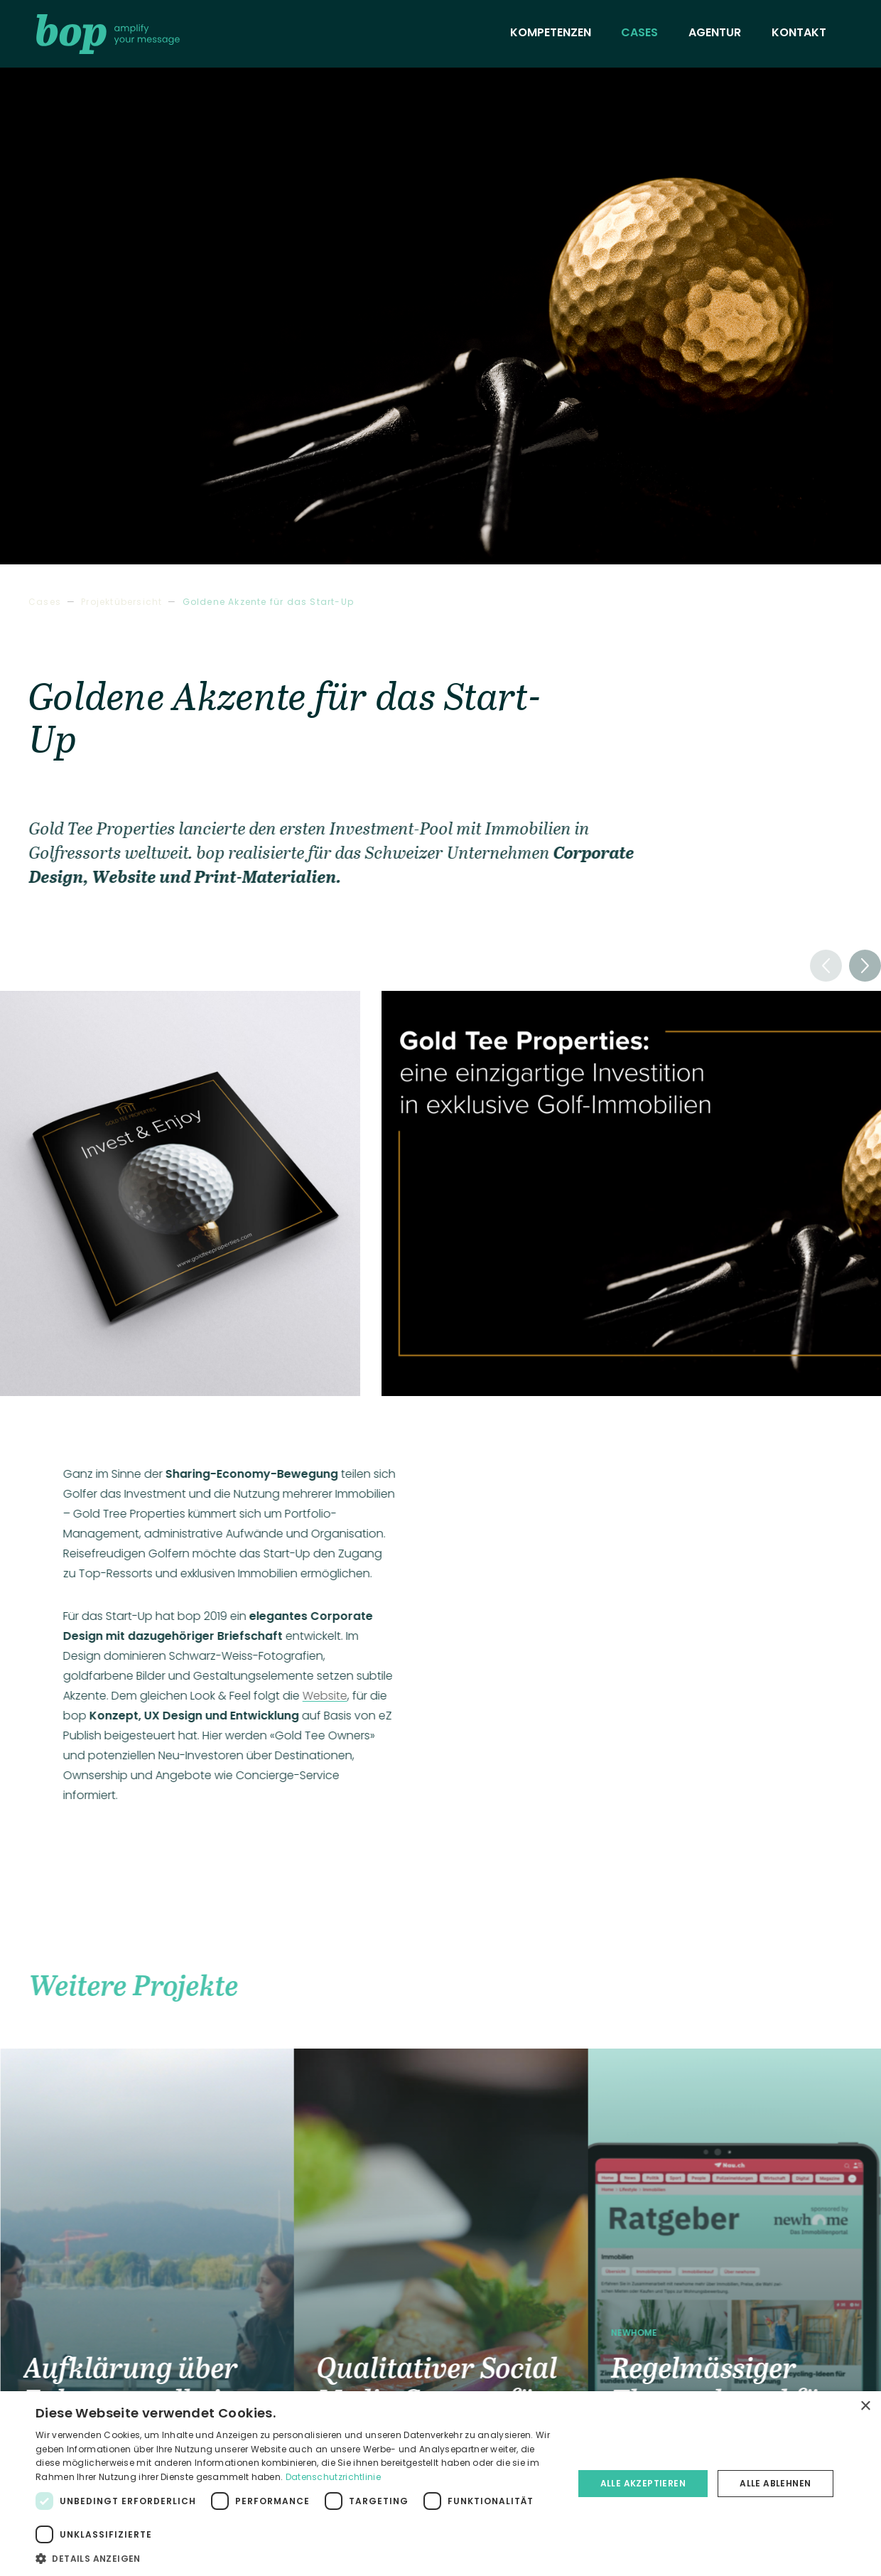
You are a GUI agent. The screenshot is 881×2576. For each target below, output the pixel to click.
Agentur (714, 32)
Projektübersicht (121, 602)
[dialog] (440, 2483)
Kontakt (799, 32)
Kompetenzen (550, 32)
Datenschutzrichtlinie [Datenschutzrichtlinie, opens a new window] (333, 2477)
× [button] (865, 2406)
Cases (639, 32)
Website (329, 1695)
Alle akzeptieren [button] (643, 2483)
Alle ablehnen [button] (775, 2483)
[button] (865, 966)
